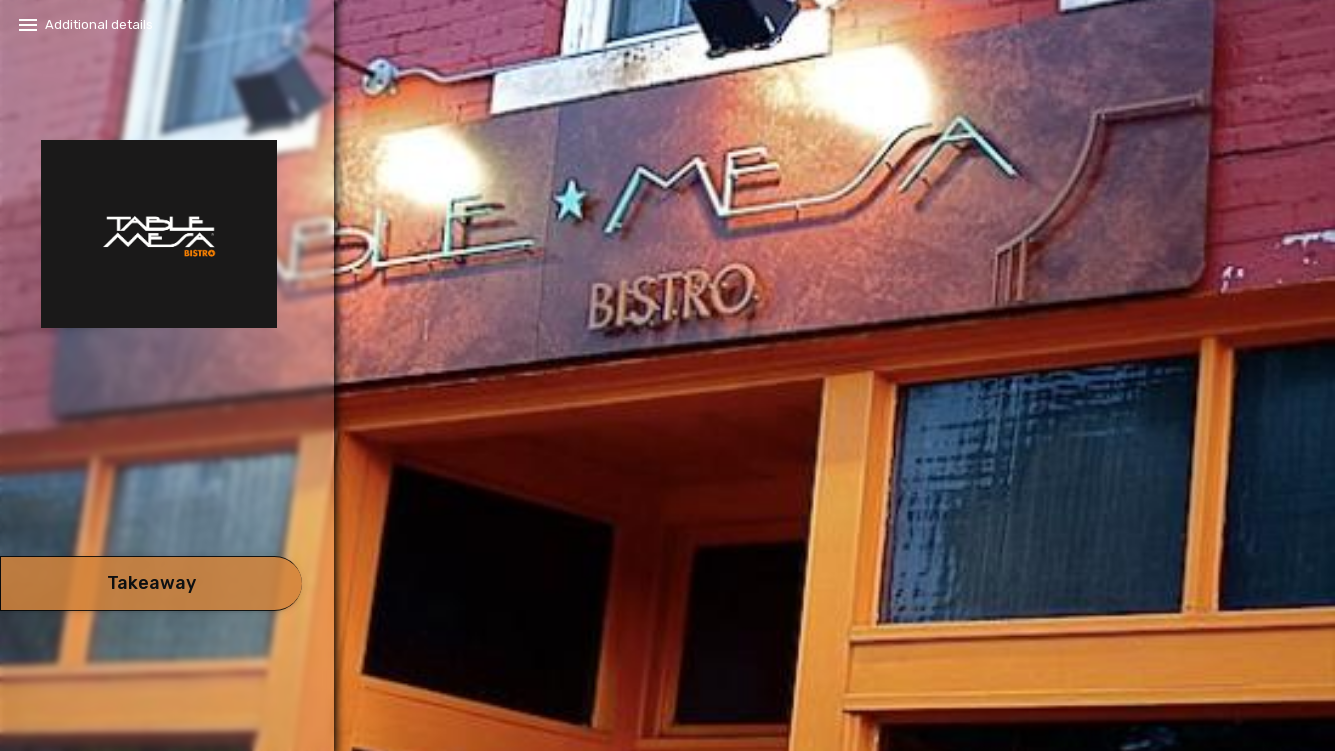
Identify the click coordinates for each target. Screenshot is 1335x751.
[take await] (151, 583)
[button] (151, 500)
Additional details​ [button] (99, 24)
